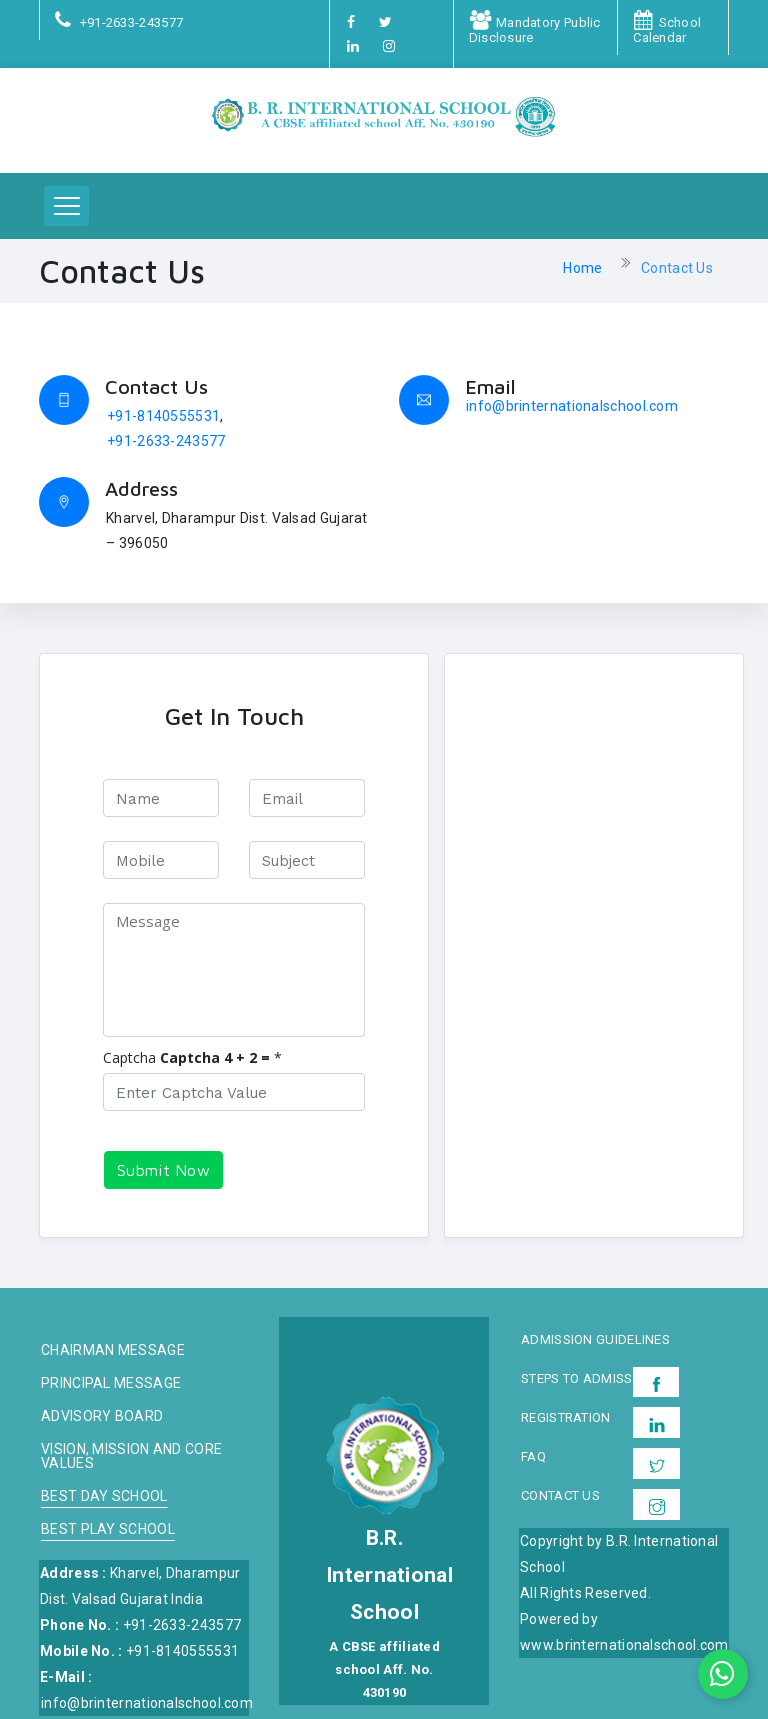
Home (582, 268)
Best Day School (104, 1496)
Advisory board (102, 1416)
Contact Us (677, 268)
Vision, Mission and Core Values (131, 1456)
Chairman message (113, 1350)
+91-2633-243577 (166, 441)
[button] (66, 206)
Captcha (129, 1058)
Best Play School (108, 1529)
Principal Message (111, 1383)
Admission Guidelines (595, 1340)
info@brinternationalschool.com (572, 406)
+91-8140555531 (163, 416)
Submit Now (163, 1170)
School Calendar (667, 30)
